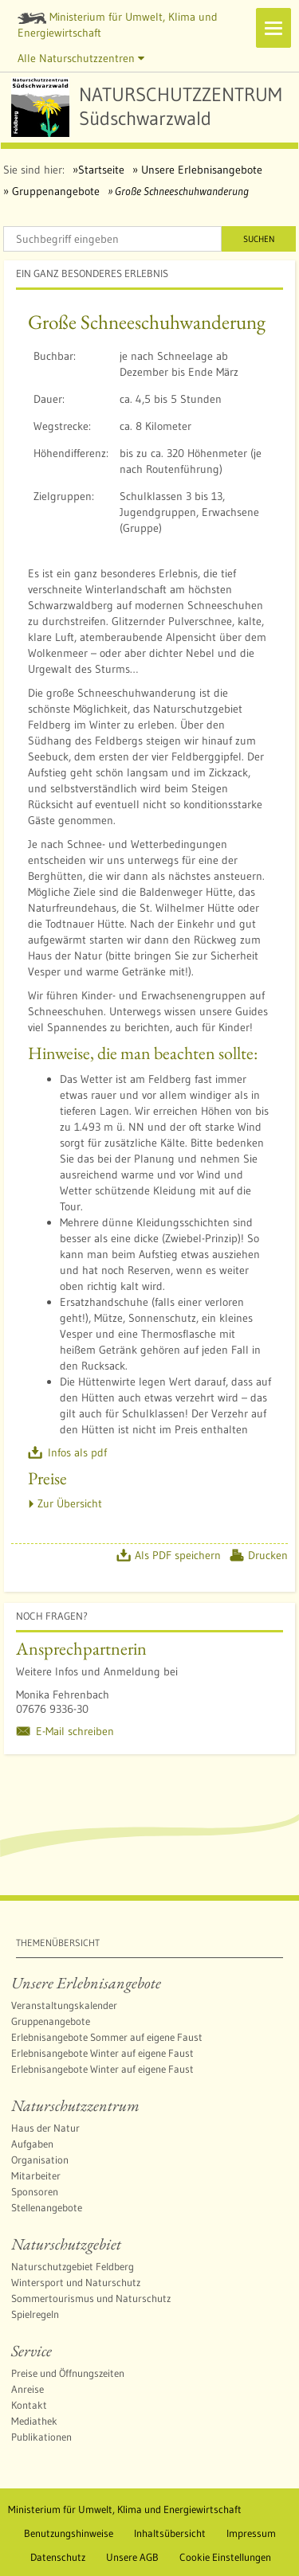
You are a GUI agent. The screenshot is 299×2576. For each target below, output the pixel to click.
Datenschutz (57, 2557)
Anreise (27, 2389)
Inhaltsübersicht (170, 2533)
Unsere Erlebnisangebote (200, 169)
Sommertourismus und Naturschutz (91, 2298)
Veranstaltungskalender (64, 2005)
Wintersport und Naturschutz (75, 2282)
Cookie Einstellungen (225, 2557)
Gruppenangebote (54, 191)
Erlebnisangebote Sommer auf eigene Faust (107, 2037)
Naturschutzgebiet (66, 2244)
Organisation (40, 2159)
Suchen (258, 238)
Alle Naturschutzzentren (81, 58)
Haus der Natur (45, 2127)
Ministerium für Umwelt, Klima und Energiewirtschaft (118, 25)
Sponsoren (34, 2191)
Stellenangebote (46, 2207)
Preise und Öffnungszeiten (67, 2373)
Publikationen (41, 2436)
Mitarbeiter (36, 2175)
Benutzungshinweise (68, 2533)
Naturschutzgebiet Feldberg (72, 2266)
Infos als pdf (77, 1452)
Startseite (101, 169)
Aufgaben (32, 2143)
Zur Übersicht (69, 1503)
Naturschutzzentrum (75, 2105)
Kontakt (29, 2404)
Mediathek (34, 2420)
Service (31, 2350)
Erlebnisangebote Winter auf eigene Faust (102, 2052)
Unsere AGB (132, 2557)
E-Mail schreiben (75, 1731)
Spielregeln (35, 2314)
